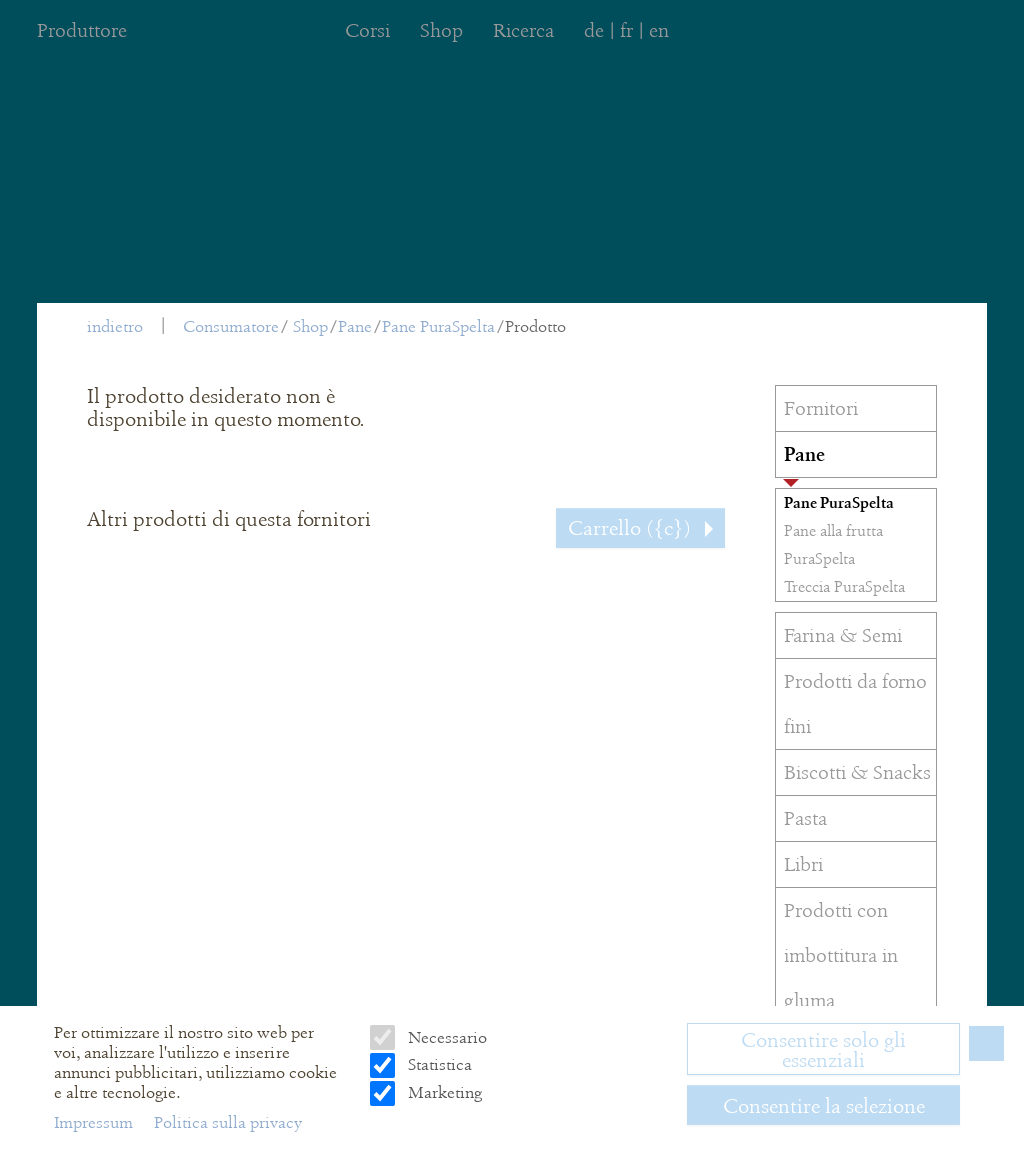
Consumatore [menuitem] (231, 326)
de (594, 30)
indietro (115, 326)
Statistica (438, 1064)
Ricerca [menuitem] (523, 30)
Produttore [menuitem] (82, 30)
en (659, 30)
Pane (355, 326)
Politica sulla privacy (228, 1122)
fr (626, 30)
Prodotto (535, 326)
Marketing (443, 1092)
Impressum (95, 1122)
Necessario (445, 1037)
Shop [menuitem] (441, 30)
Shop (310, 326)
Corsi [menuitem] (367, 30)
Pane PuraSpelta (438, 326)
